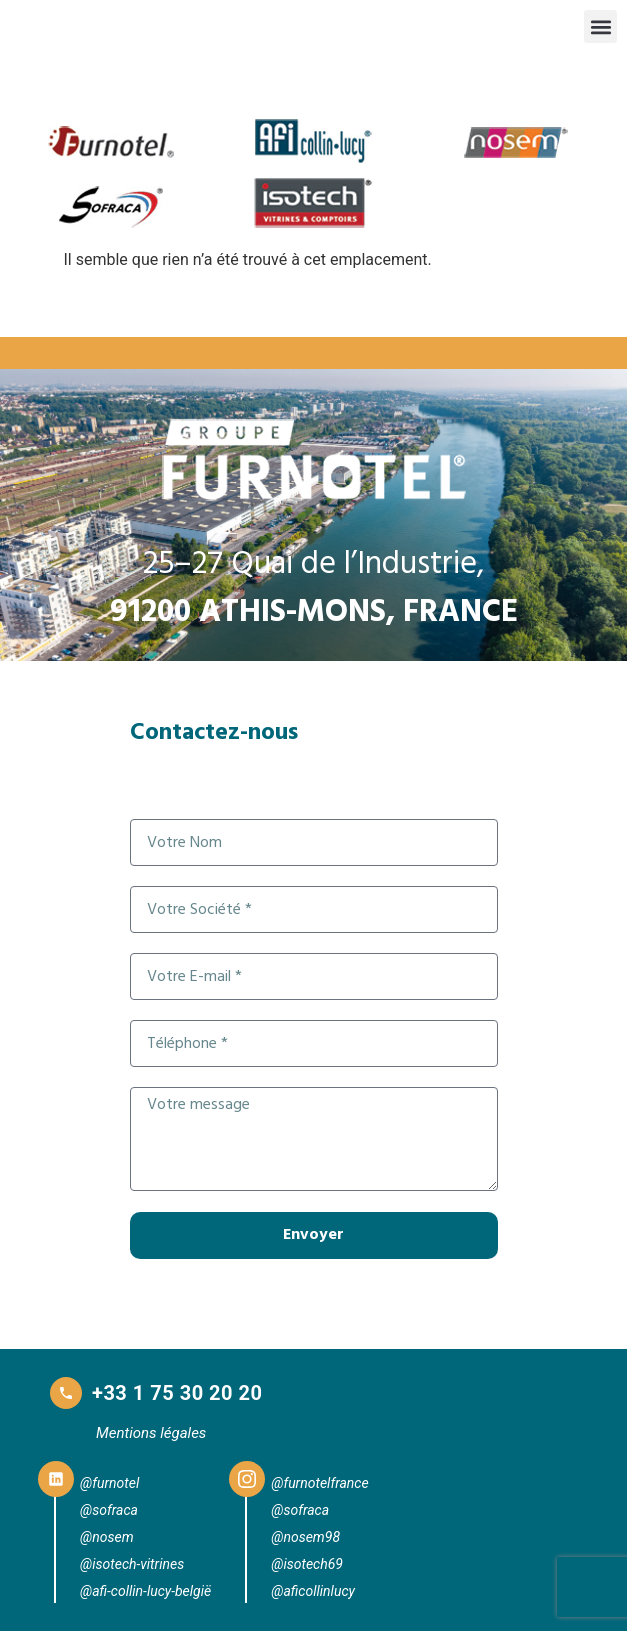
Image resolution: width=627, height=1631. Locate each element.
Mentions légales (151, 1433)
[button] (600, 26)
